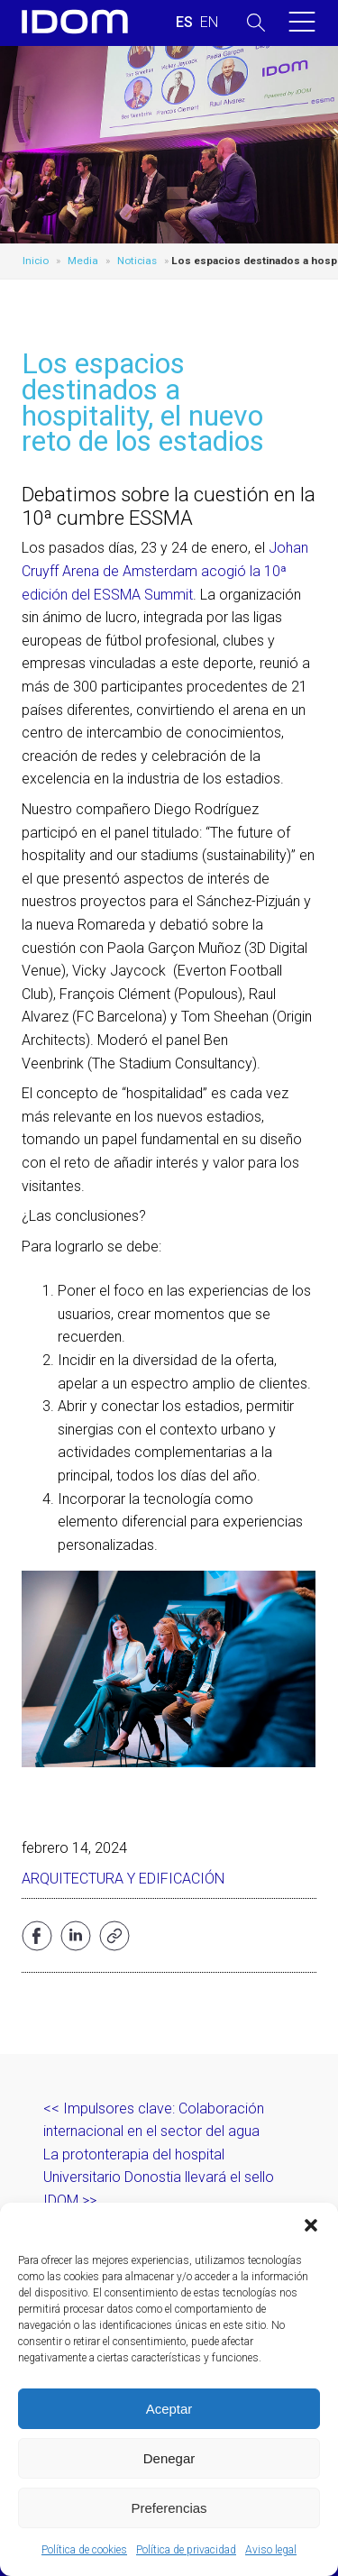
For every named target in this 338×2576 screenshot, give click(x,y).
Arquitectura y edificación (123, 1878)
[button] (311, 2225)
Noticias (137, 260)
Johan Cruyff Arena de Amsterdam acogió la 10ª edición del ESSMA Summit (165, 570)
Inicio (36, 260)
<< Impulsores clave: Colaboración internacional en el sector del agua (153, 2120)
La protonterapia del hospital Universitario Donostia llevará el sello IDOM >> (158, 2177)
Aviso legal (271, 2550)
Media (83, 260)
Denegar (169, 2458)
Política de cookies (84, 2550)
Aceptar (169, 2408)
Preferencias (168, 2508)
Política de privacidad (186, 2550)
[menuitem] (184, 22)
